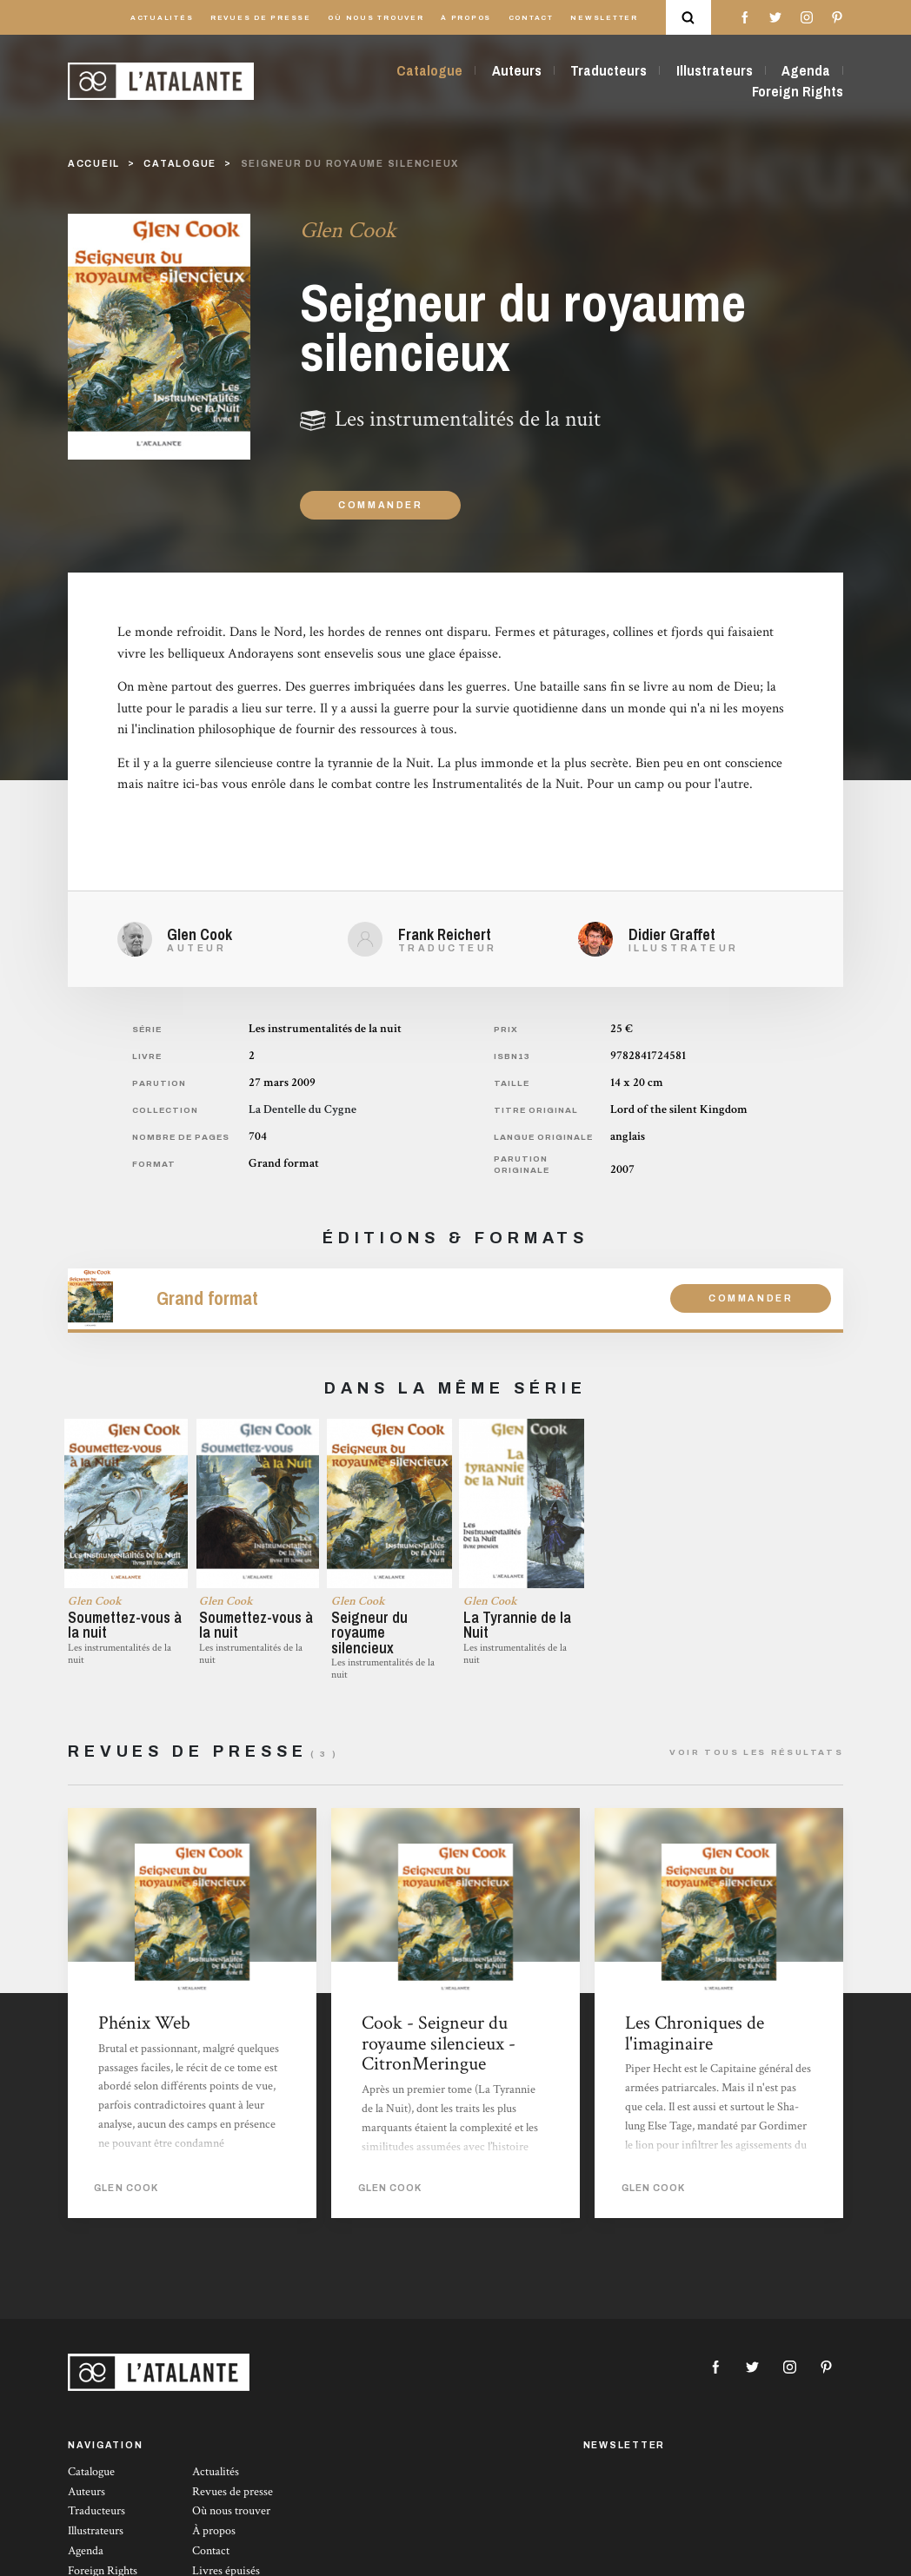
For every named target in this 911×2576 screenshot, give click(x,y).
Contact (531, 18)
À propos (466, 18)
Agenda (805, 70)
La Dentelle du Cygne (302, 1109)
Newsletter (604, 18)
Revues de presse (260, 18)
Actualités (162, 18)
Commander (380, 505)
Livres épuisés (226, 2566)
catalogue (179, 164)
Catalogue (429, 70)
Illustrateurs (714, 70)
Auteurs (517, 70)
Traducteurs (608, 70)
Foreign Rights (797, 91)
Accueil (94, 164)
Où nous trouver (375, 18)
